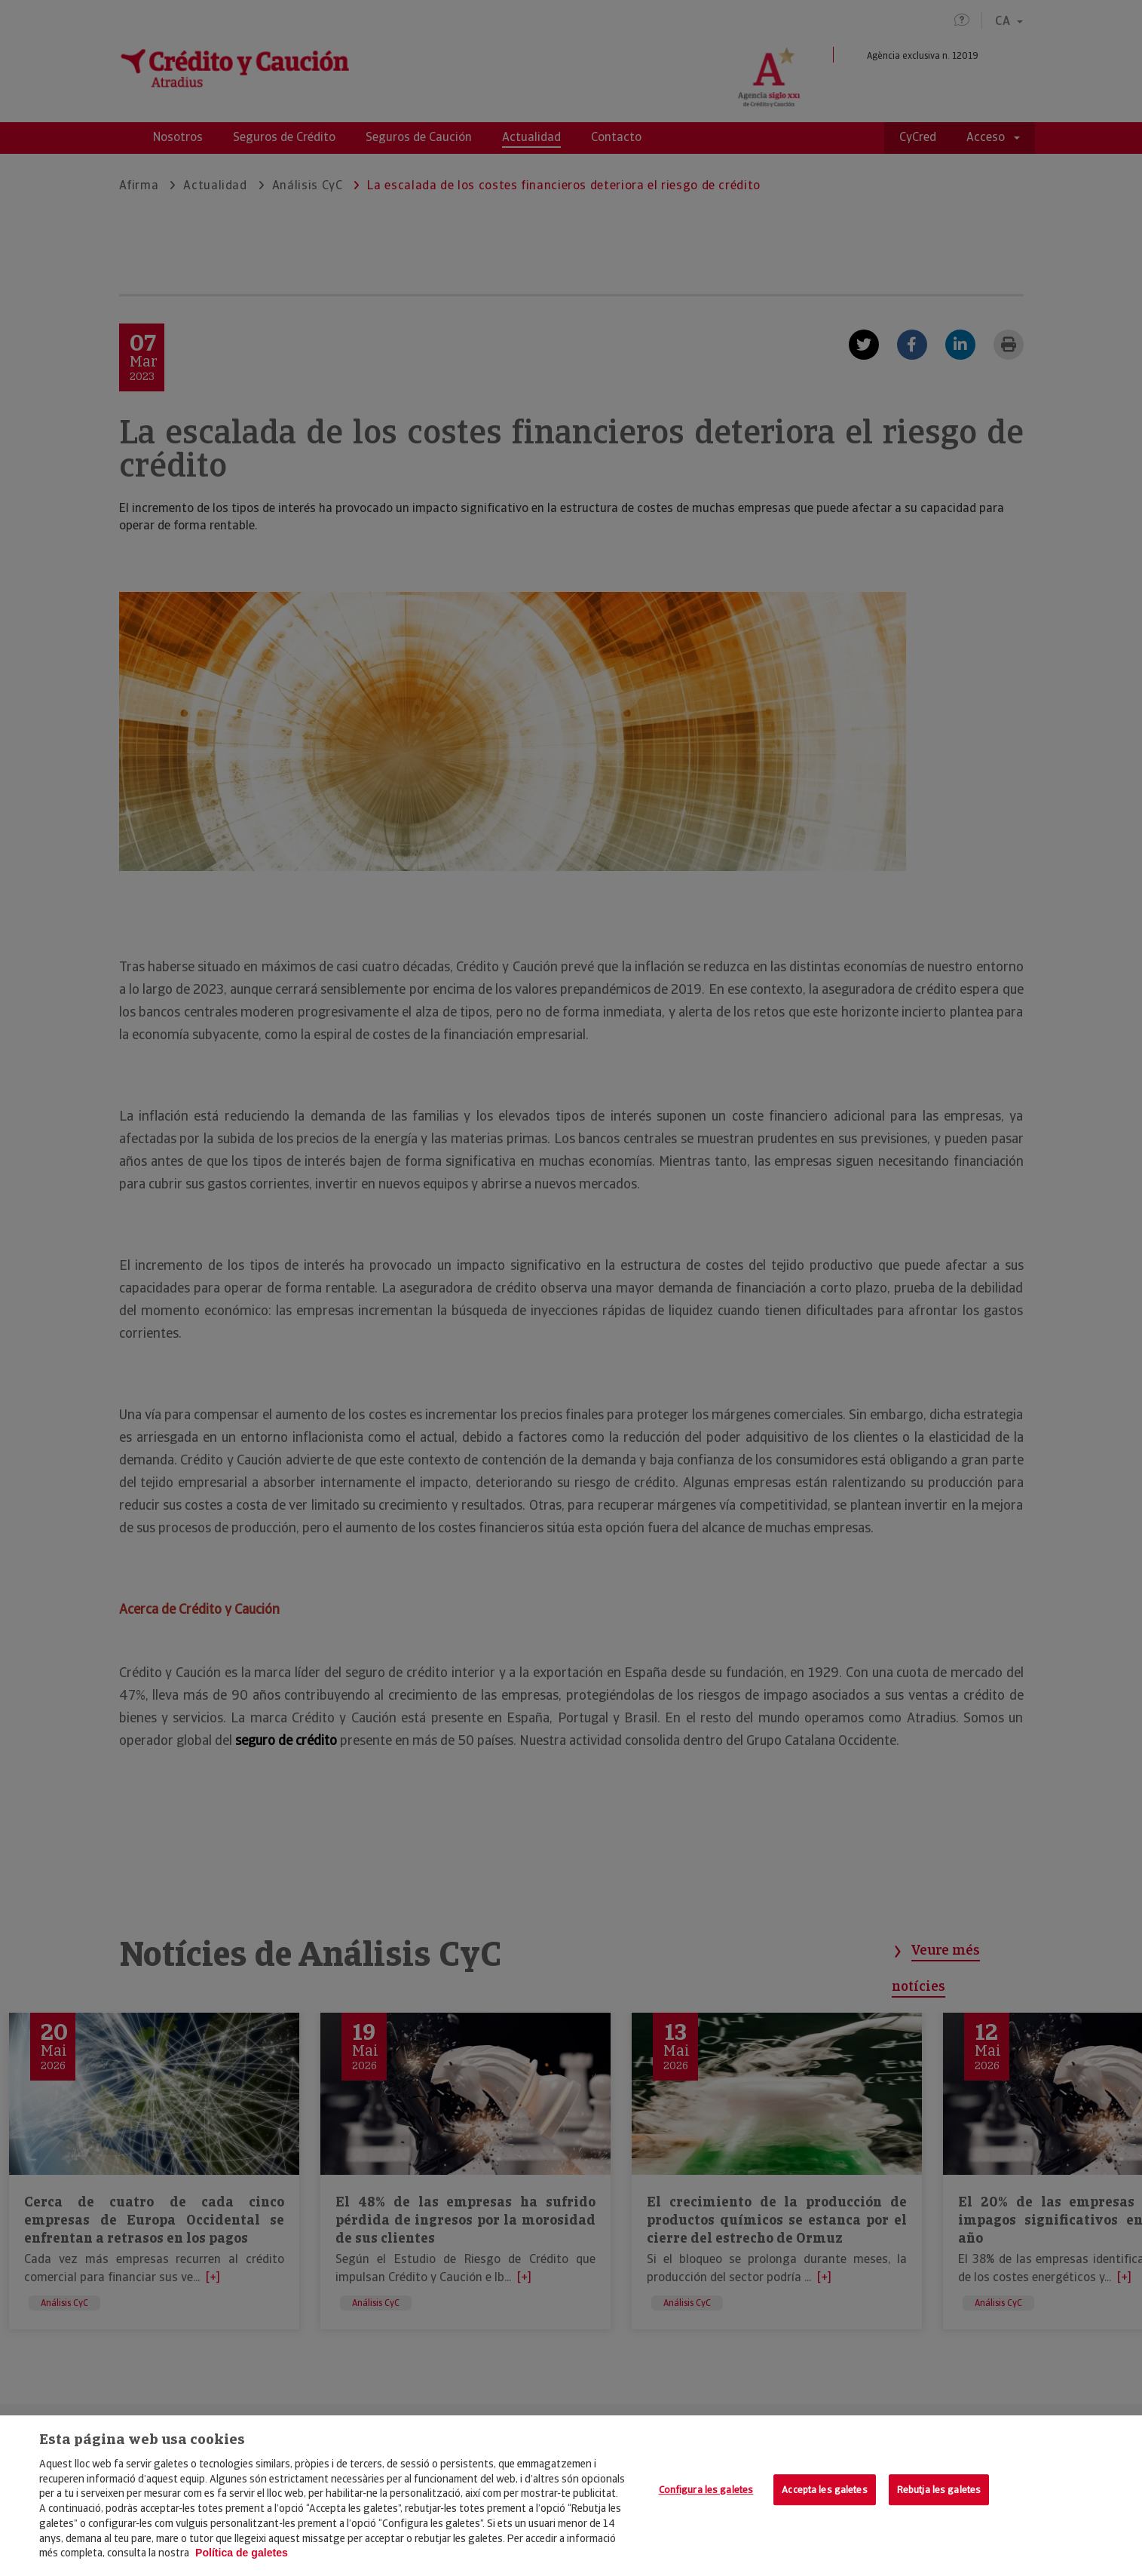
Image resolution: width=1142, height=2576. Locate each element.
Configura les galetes (706, 2489)
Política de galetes (241, 2553)
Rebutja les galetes (939, 2489)
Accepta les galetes (824, 2489)
